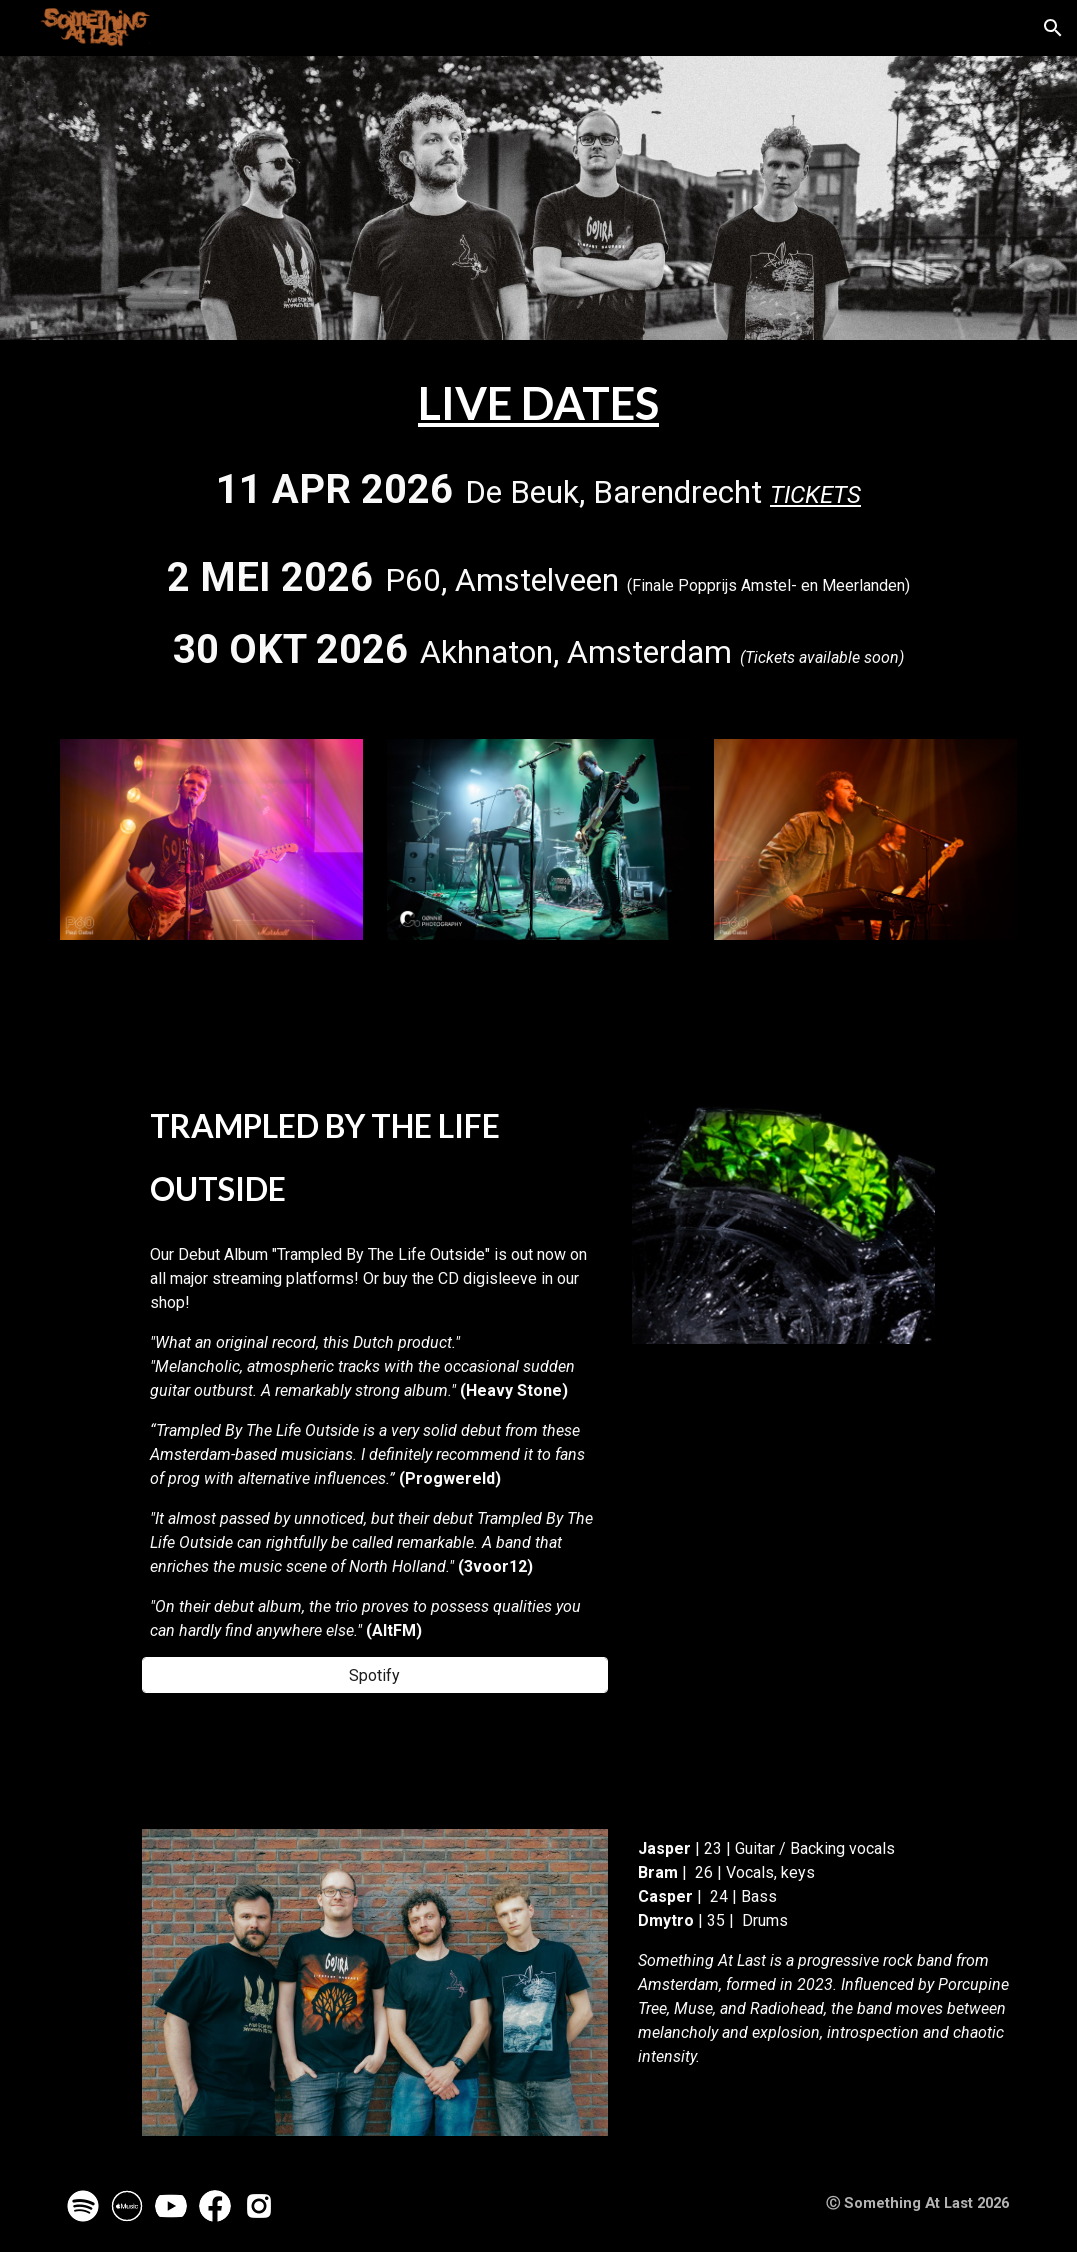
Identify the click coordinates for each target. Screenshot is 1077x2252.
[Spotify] (375, 1675)
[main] (538, 527)
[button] (1053, 28)
